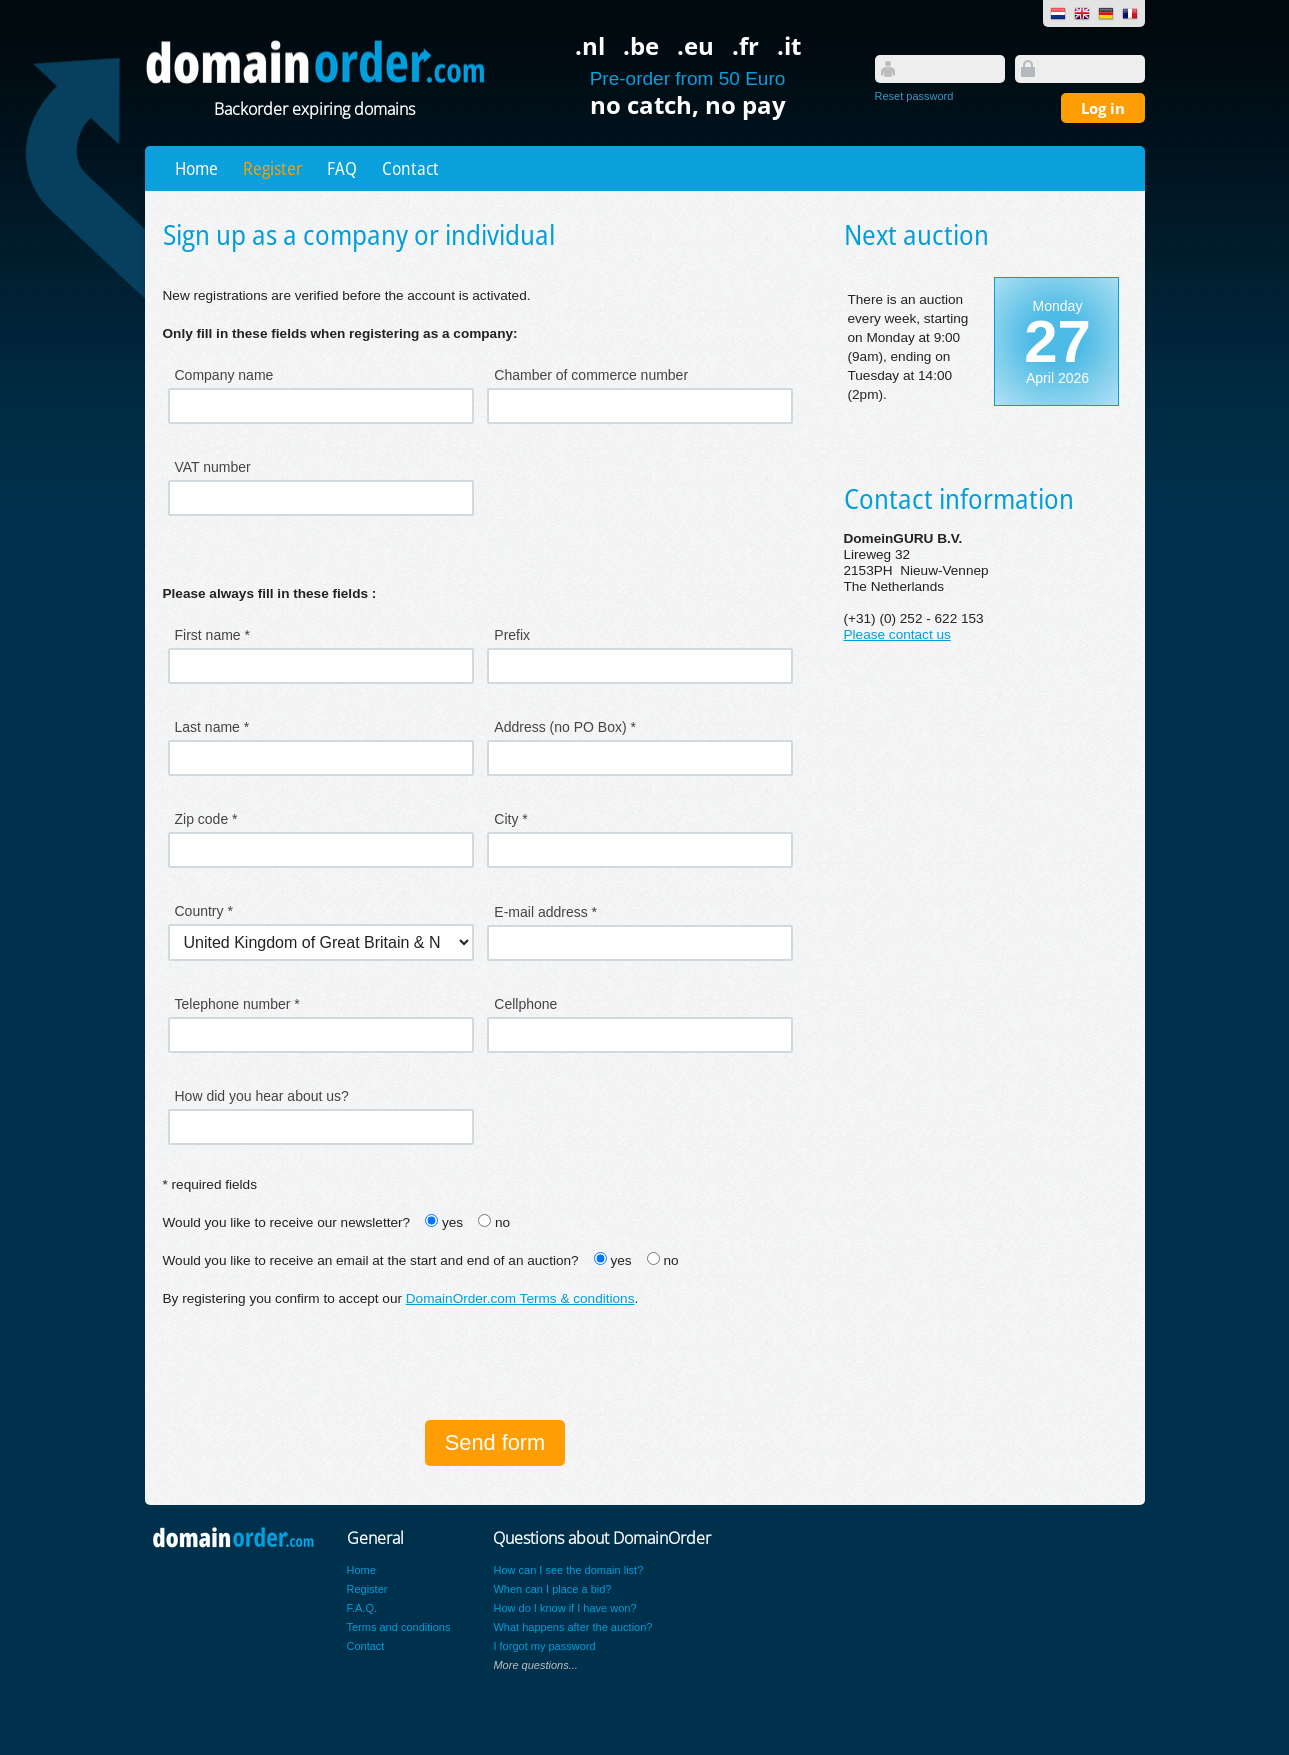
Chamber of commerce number (591, 375)
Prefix (512, 635)
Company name (224, 375)
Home (196, 168)
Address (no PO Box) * (565, 727)
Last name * (212, 727)
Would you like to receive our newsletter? (287, 1222)
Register (272, 168)
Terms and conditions (399, 1627)
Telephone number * (237, 1004)
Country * (204, 911)
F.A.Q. (362, 1608)
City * (510, 819)
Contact (410, 168)
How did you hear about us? (262, 1096)
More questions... (535, 1665)
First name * (212, 635)
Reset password (914, 96)
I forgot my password (544, 1646)
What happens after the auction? (572, 1627)
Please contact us (897, 634)
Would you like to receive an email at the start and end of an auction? (371, 1260)
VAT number (213, 467)
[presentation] (315, 1366)
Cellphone (525, 1004)
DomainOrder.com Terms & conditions (520, 1298)
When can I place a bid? (552, 1589)
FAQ (342, 168)
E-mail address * (545, 912)
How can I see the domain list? (568, 1570)
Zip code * (206, 819)
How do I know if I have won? (564, 1608)
